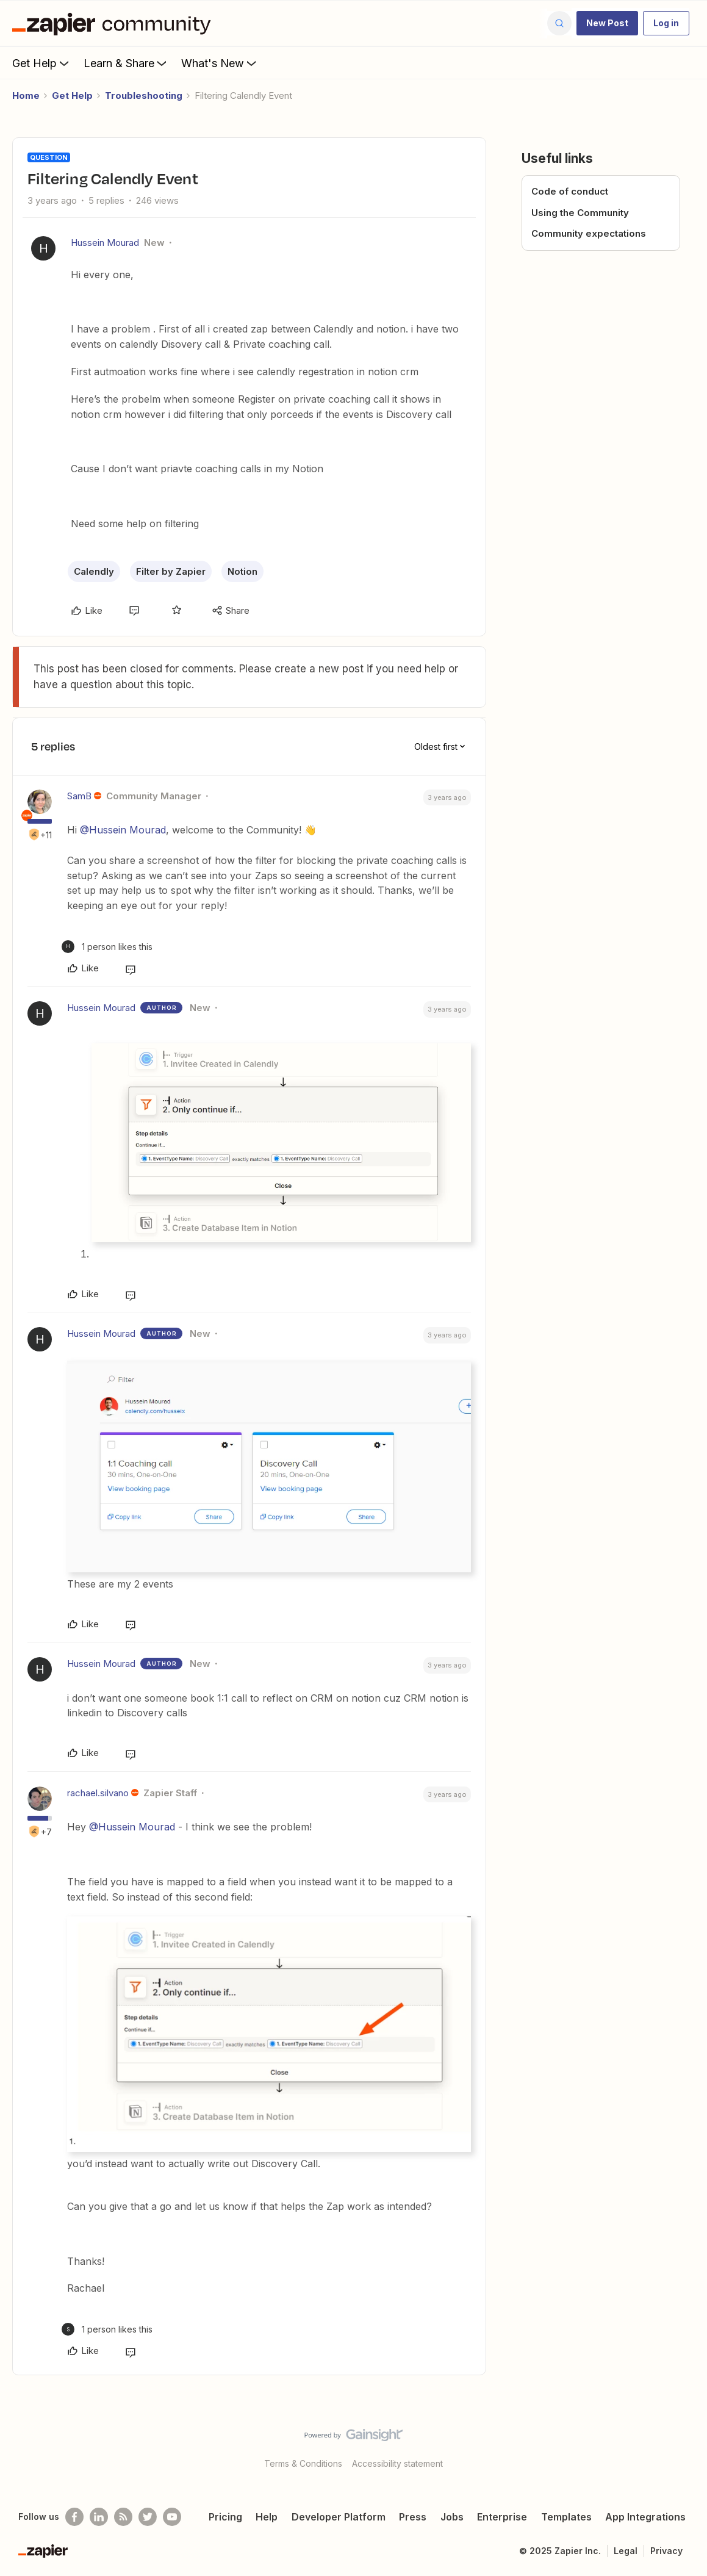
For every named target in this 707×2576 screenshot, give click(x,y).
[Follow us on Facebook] (74, 2517)
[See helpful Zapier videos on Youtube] (172, 2517)
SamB (79, 796)
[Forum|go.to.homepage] (114, 23)
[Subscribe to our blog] (123, 2517)
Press (412, 2517)
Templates (566, 2517)
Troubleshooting (143, 95)
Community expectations (588, 233)
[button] (607, 23)
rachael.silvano (98, 1793)
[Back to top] (682, 2445)
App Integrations (645, 2517)
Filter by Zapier (171, 571)
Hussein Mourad (105, 242)
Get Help (41, 63)
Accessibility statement (397, 2463)
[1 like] (107, 946)
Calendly (94, 571)
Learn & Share (126, 63)
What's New (220, 63)
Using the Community (580, 212)
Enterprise (502, 2517)
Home (26, 95)
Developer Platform (339, 2517)
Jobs (452, 2517)
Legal (625, 2550)
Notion (242, 571)
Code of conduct (569, 191)
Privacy (666, 2550)
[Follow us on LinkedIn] (99, 2517)
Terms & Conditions (303, 2463)
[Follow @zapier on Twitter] (147, 2517)
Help (267, 2517)
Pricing (225, 2517)
